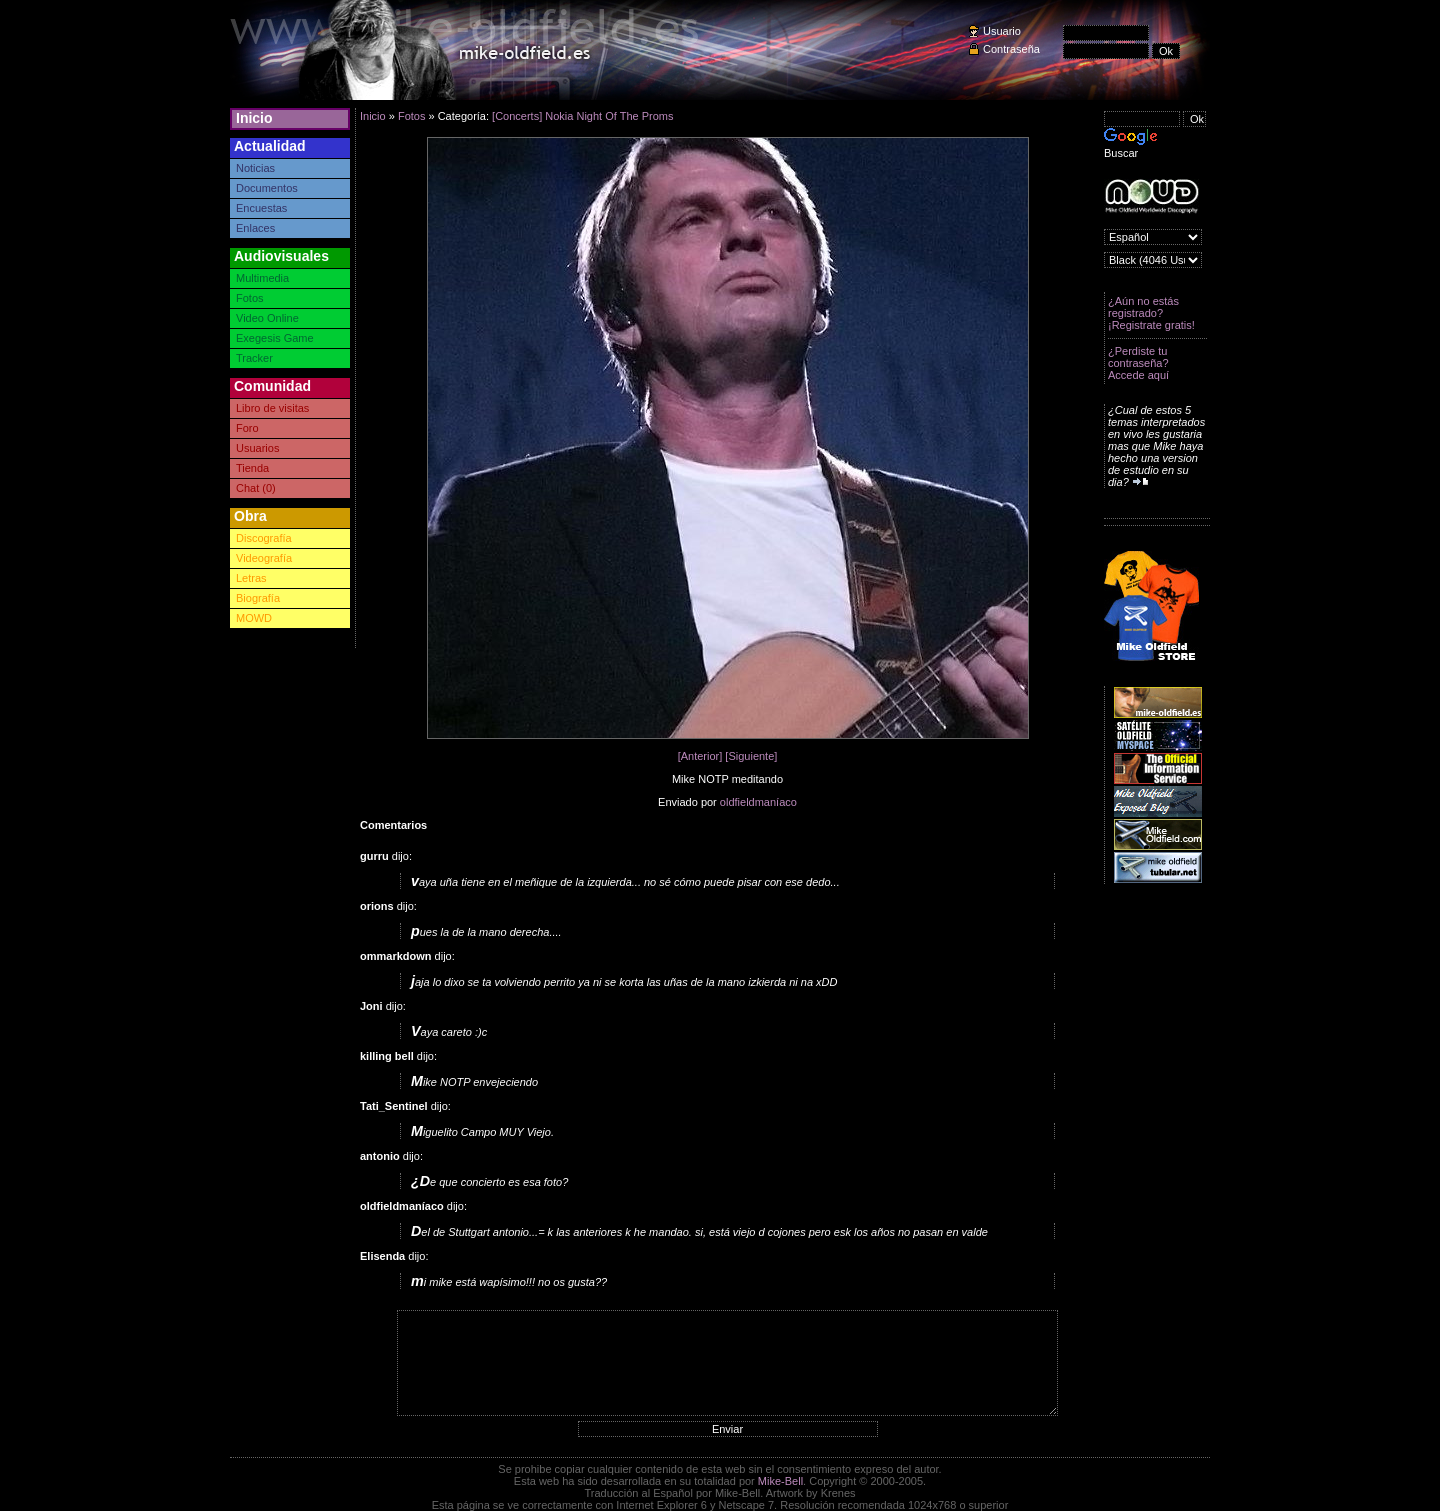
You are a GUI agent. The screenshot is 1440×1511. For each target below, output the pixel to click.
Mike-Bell (780, 1481)
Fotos (250, 298)
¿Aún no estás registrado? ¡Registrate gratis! (1151, 313)
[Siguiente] (751, 756)
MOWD (254, 618)
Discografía (264, 538)
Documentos (267, 188)
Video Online (267, 318)
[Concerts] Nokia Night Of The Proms (582, 116)
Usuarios (257, 448)
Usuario (1002, 31)
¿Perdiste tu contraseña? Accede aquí (1138, 363)
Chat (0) (256, 488)
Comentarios (393, 825)
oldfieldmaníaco (758, 802)
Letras (251, 578)
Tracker (254, 358)
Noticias (255, 168)
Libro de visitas (272, 408)
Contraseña (1011, 49)
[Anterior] (700, 756)
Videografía (264, 558)
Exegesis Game (275, 338)
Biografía (258, 598)
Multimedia (262, 278)
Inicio (254, 118)
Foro (247, 428)
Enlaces (255, 228)
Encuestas (261, 208)
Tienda (252, 468)
